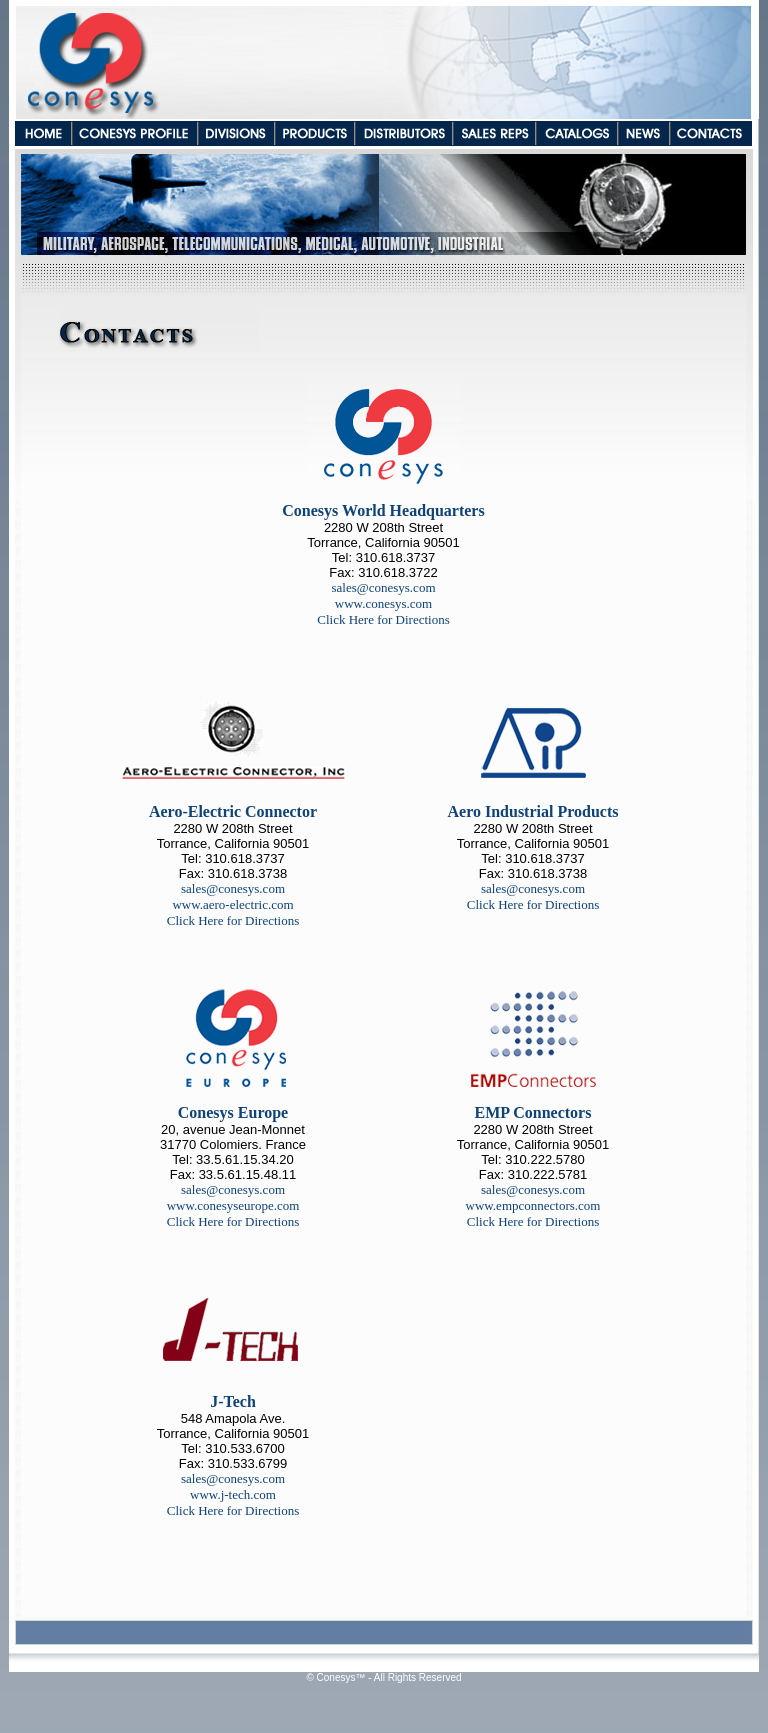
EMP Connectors (533, 1112)
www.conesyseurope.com (233, 1205)
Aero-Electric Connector (233, 811)
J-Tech (233, 1401)
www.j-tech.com (233, 1494)
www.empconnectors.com (533, 1205)
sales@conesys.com (383, 587)
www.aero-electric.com (232, 904)
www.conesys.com (383, 603)
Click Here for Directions (383, 619)
